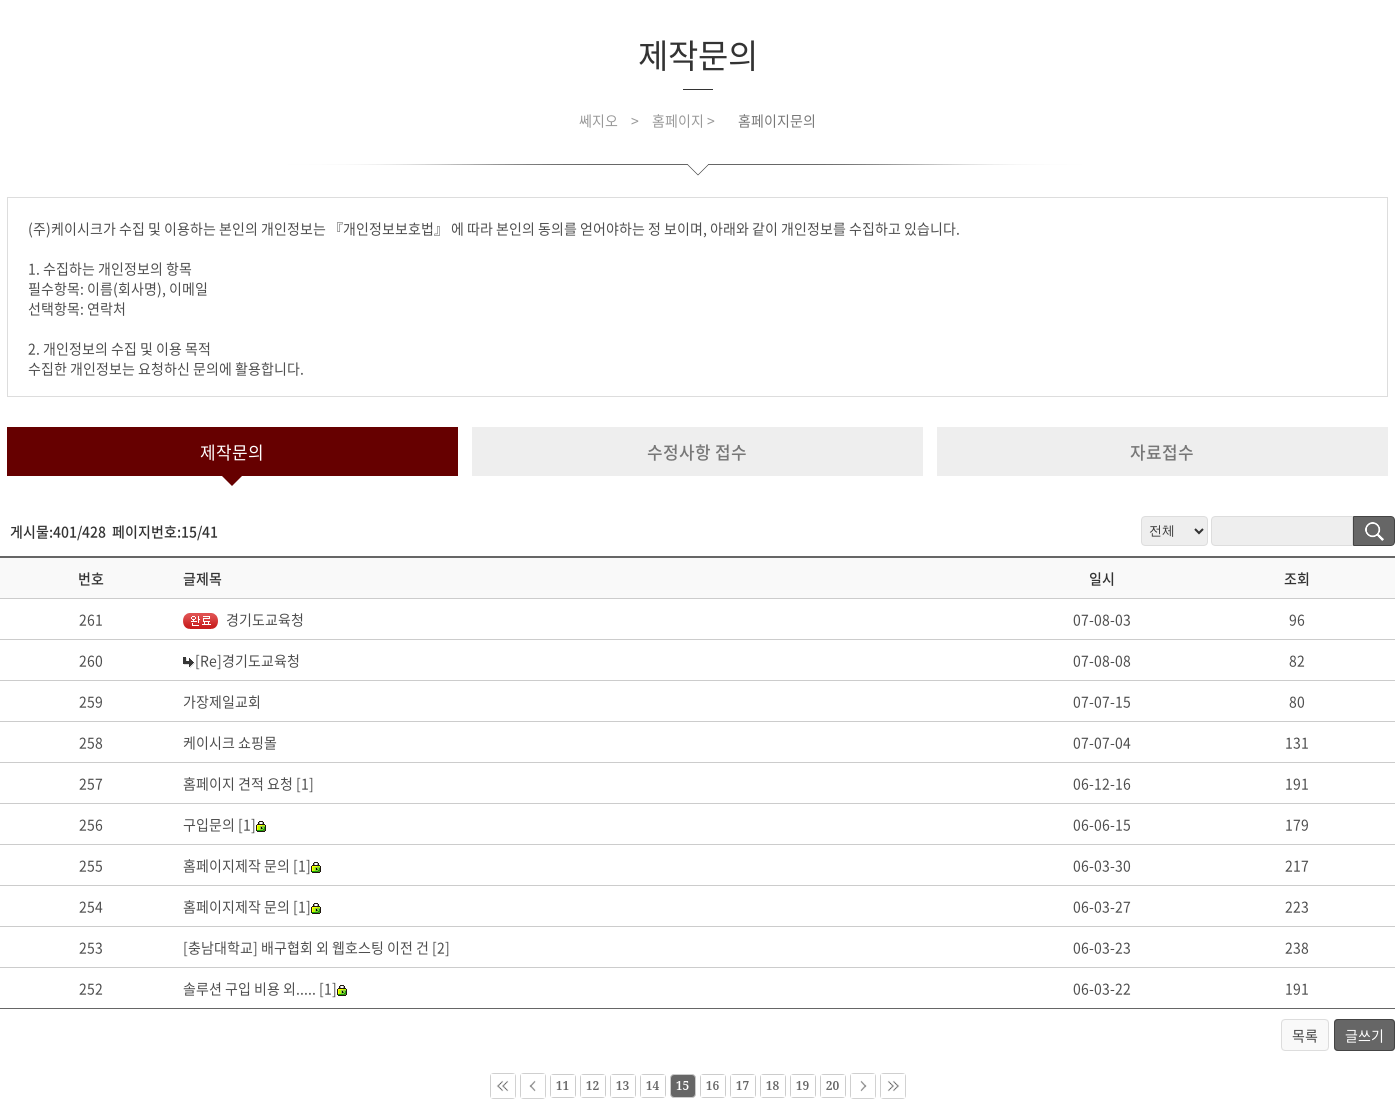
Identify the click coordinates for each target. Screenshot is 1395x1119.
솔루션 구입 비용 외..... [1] (265, 988)
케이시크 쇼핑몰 (230, 742)
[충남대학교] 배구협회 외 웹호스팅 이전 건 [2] (316, 947)
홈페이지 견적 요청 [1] (248, 783)
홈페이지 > (685, 120)
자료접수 (1162, 451)
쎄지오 (598, 120)
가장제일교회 (222, 701)
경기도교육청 (243, 619)
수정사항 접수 (697, 451)
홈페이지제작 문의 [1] (252, 865)
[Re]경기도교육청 (247, 660)
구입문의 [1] (224, 824)
